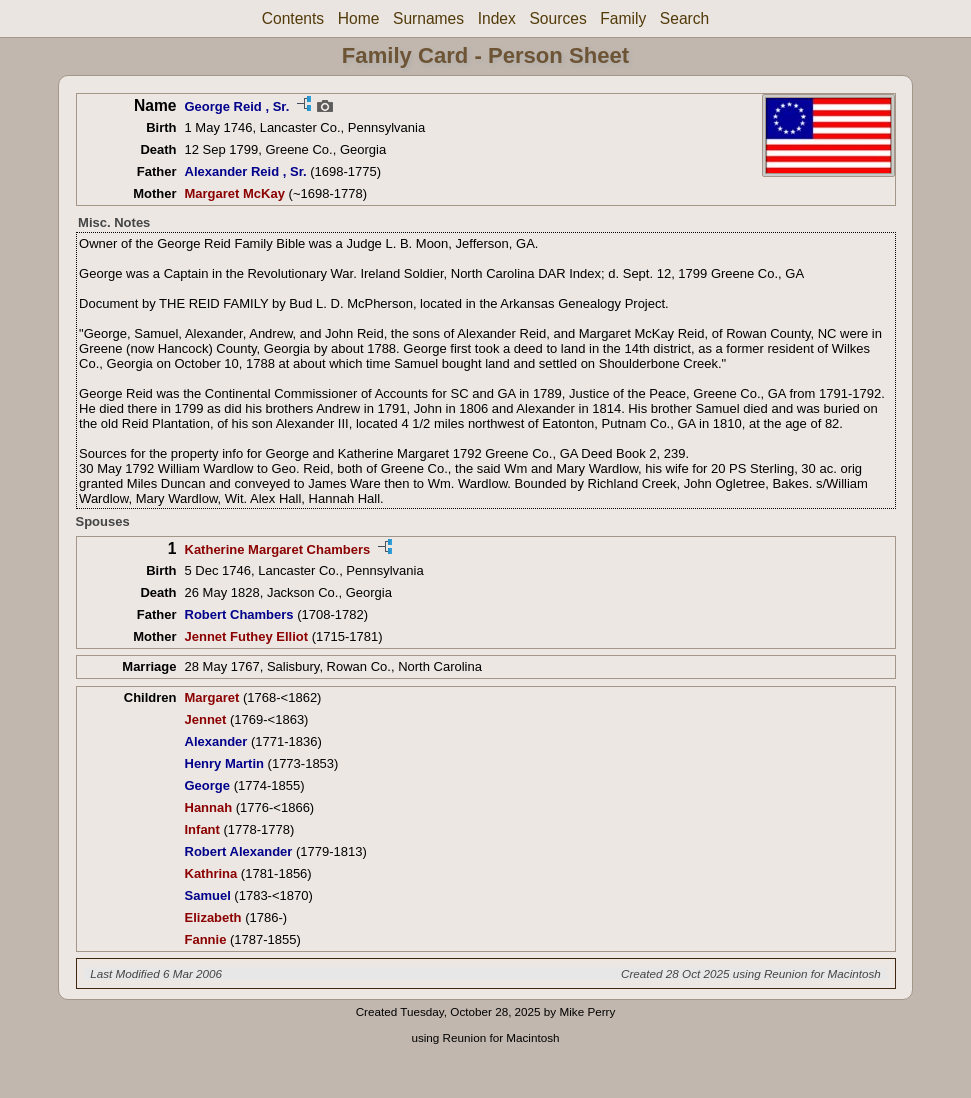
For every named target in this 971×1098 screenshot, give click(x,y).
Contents (293, 18)
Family (623, 18)
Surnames (428, 18)
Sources (557, 18)
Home (359, 18)
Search (684, 18)
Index (497, 18)
